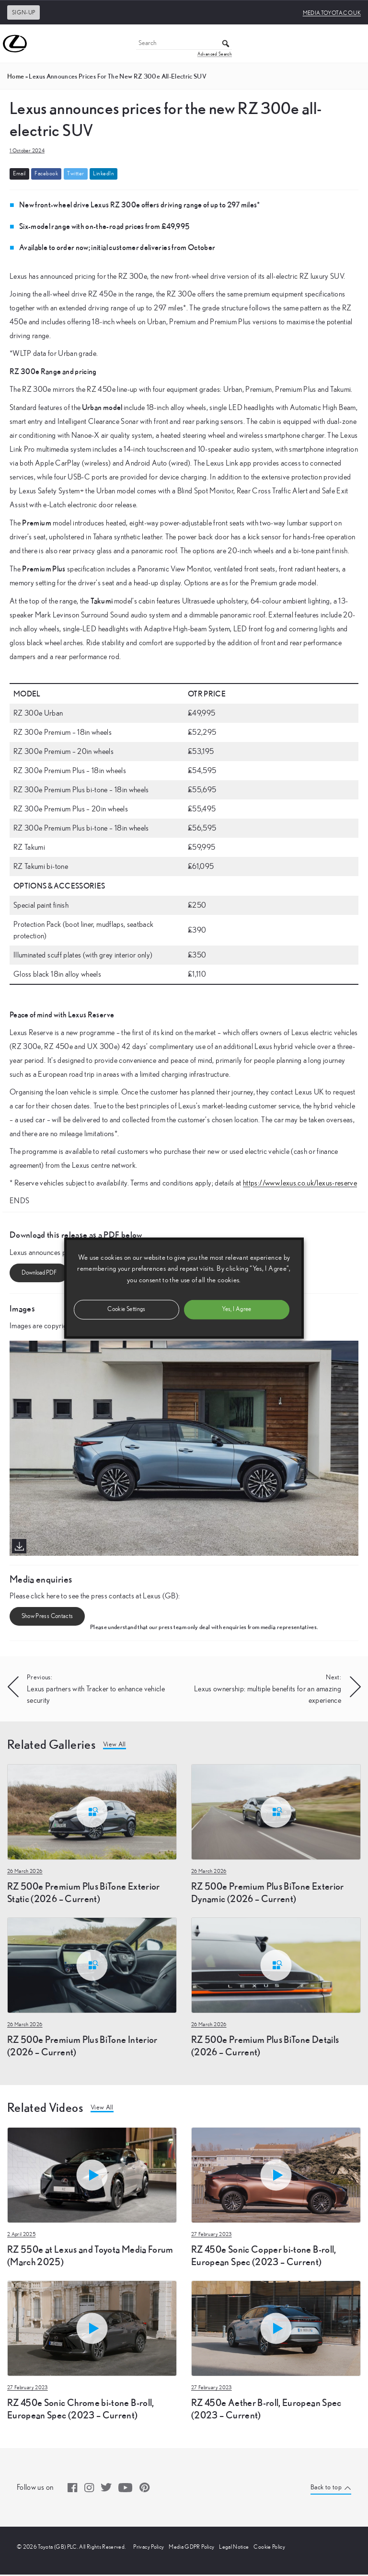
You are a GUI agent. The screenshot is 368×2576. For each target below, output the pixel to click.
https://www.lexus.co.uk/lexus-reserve (300, 1183)
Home (15, 76)
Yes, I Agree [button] (236, 1309)
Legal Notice (234, 2548)
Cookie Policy (269, 2548)
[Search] (184, 44)
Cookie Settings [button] (126, 1309)
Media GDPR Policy (191, 2548)
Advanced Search (214, 54)
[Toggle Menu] (355, 43)
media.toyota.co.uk (332, 13)
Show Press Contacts (47, 1617)
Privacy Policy (148, 2548)
